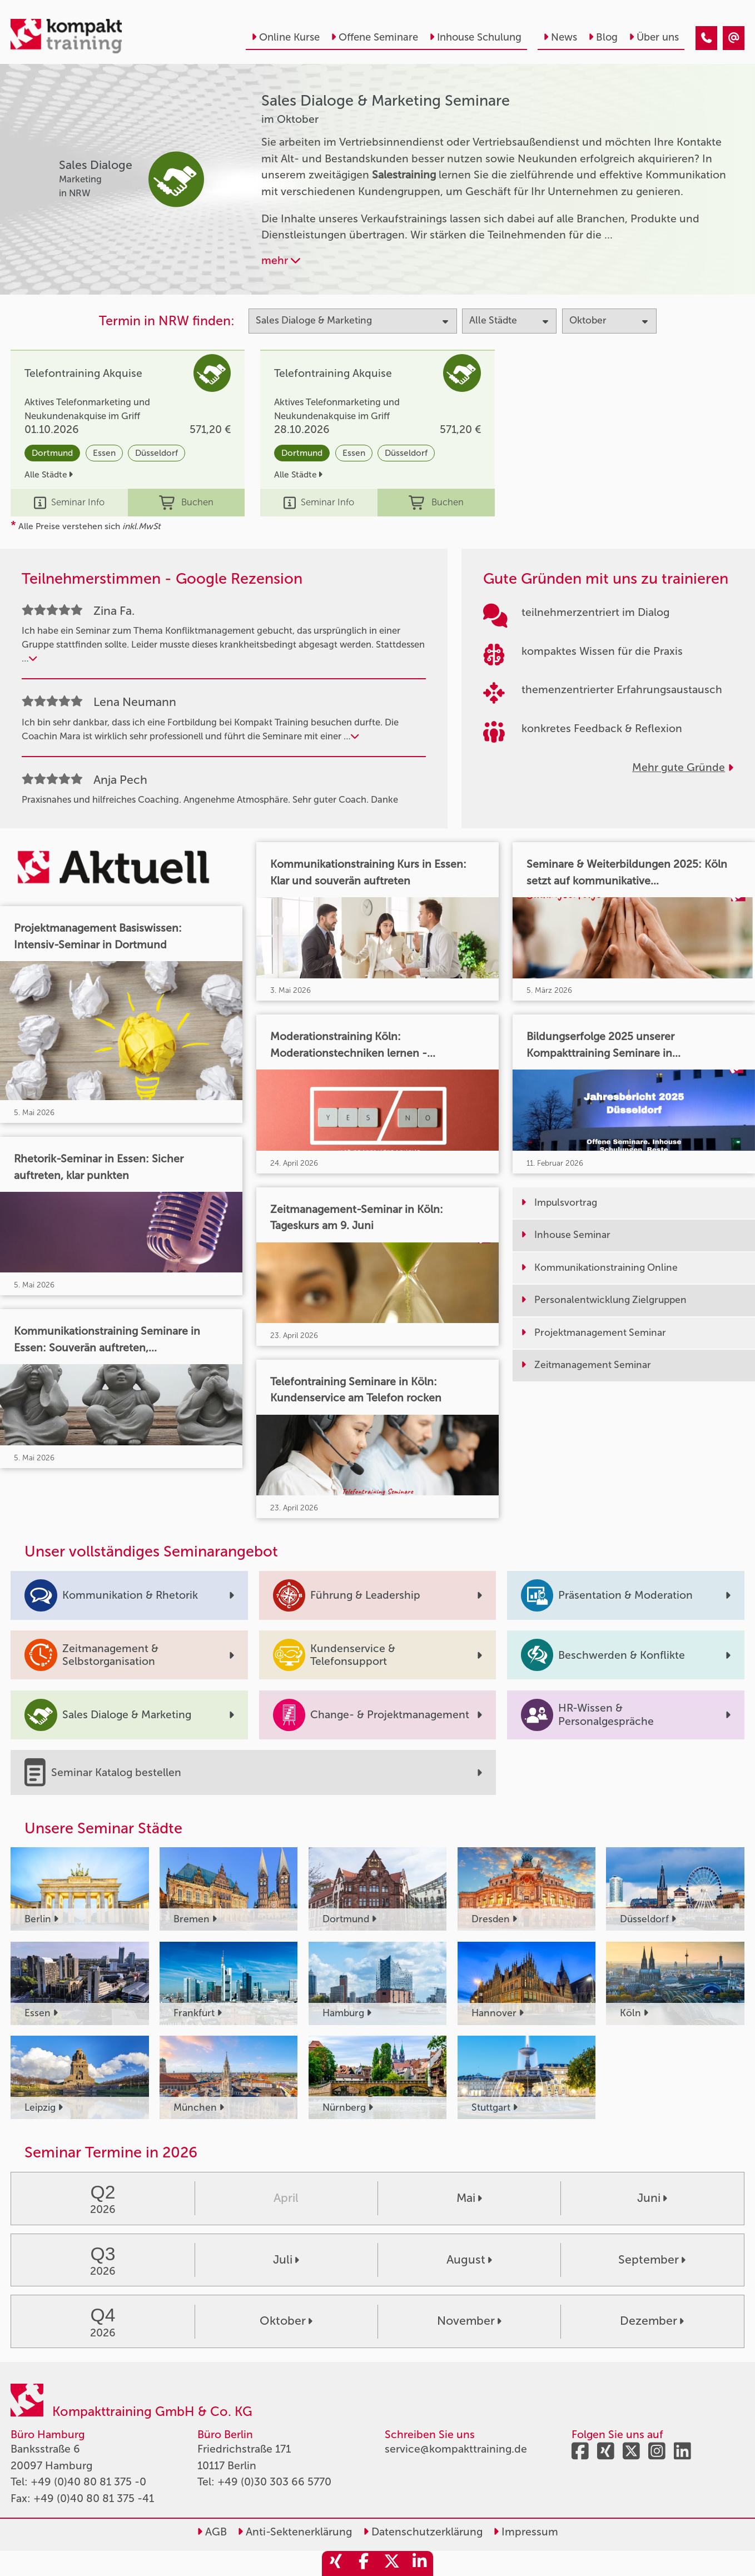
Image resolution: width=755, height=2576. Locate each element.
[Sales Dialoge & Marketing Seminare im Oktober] (706, 38)
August (469, 2259)
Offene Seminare (374, 37)
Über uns (654, 37)
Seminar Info (69, 503)
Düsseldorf (156, 452)
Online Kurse (285, 37)
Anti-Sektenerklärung (294, 2531)
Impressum (525, 2531)
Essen (104, 452)
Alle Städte (48, 474)
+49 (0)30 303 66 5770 (274, 2481)
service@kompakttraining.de (456, 2449)
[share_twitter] (391, 2563)
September (652, 2259)
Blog (603, 37)
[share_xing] (336, 2563)
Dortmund (52, 452)
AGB (212, 2531)
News (560, 37)
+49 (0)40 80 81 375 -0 (88, 2481)
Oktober (286, 2321)
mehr (280, 260)
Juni (652, 2198)
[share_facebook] (364, 2563)
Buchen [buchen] (186, 503)
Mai (469, 2198)
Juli (286, 2259)
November (469, 2321)
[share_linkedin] (419, 2563)
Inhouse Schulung (475, 37)
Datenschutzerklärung (423, 2531)
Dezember (652, 2321)
